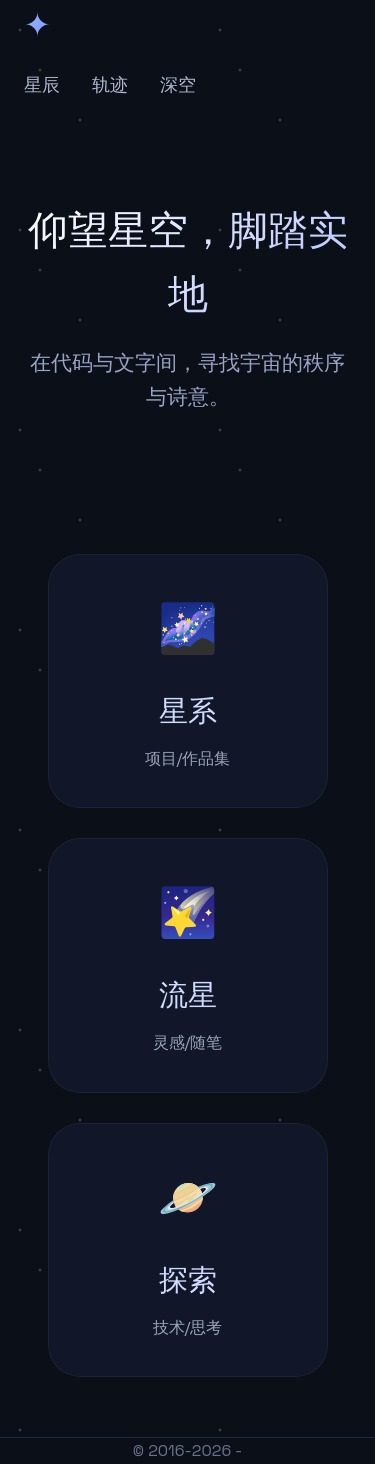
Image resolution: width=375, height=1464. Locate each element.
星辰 (42, 85)
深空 (178, 85)
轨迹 (110, 85)
